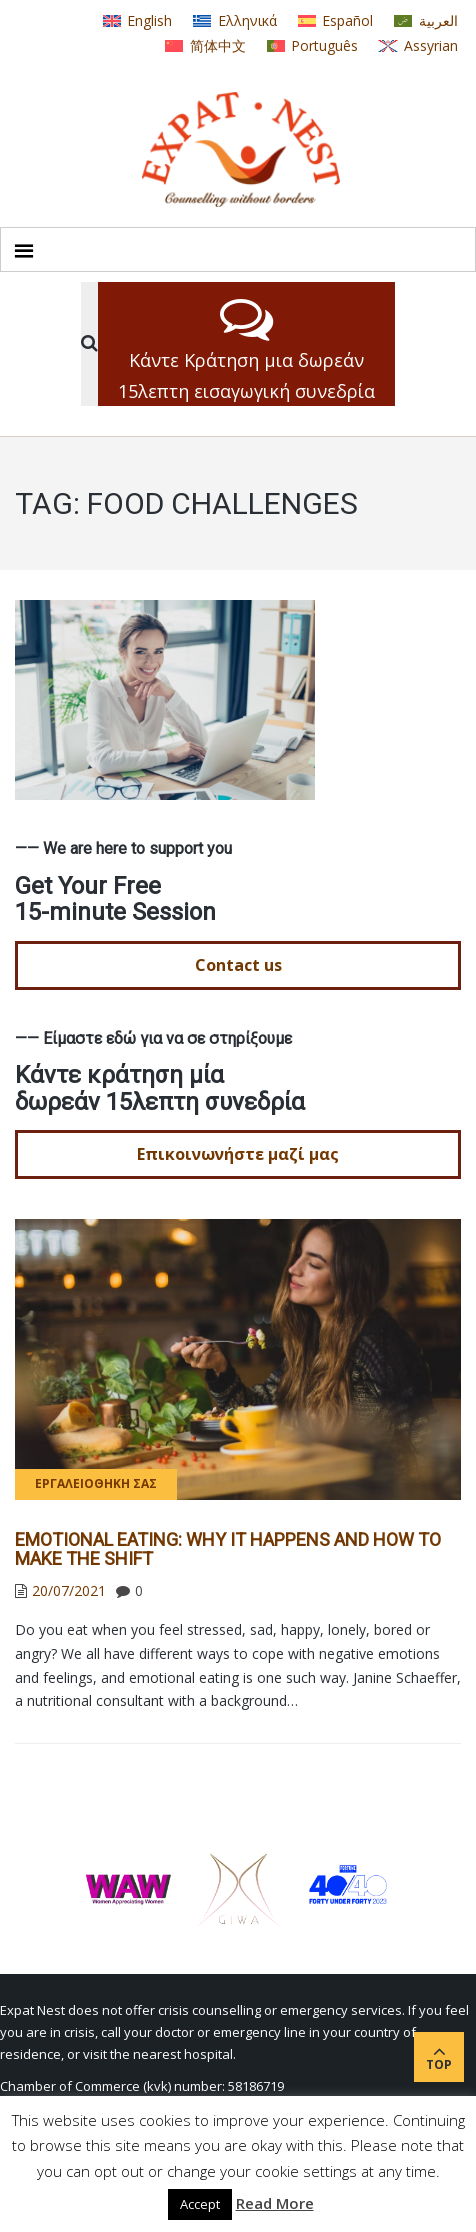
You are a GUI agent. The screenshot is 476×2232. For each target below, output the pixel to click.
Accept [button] (200, 2204)
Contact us (238, 965)
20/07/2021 (69, 1590)
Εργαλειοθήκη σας (96, 1483)
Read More (275, 2203)
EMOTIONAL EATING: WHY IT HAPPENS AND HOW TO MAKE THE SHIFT (228, 1549)
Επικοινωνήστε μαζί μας (238, 1154)
